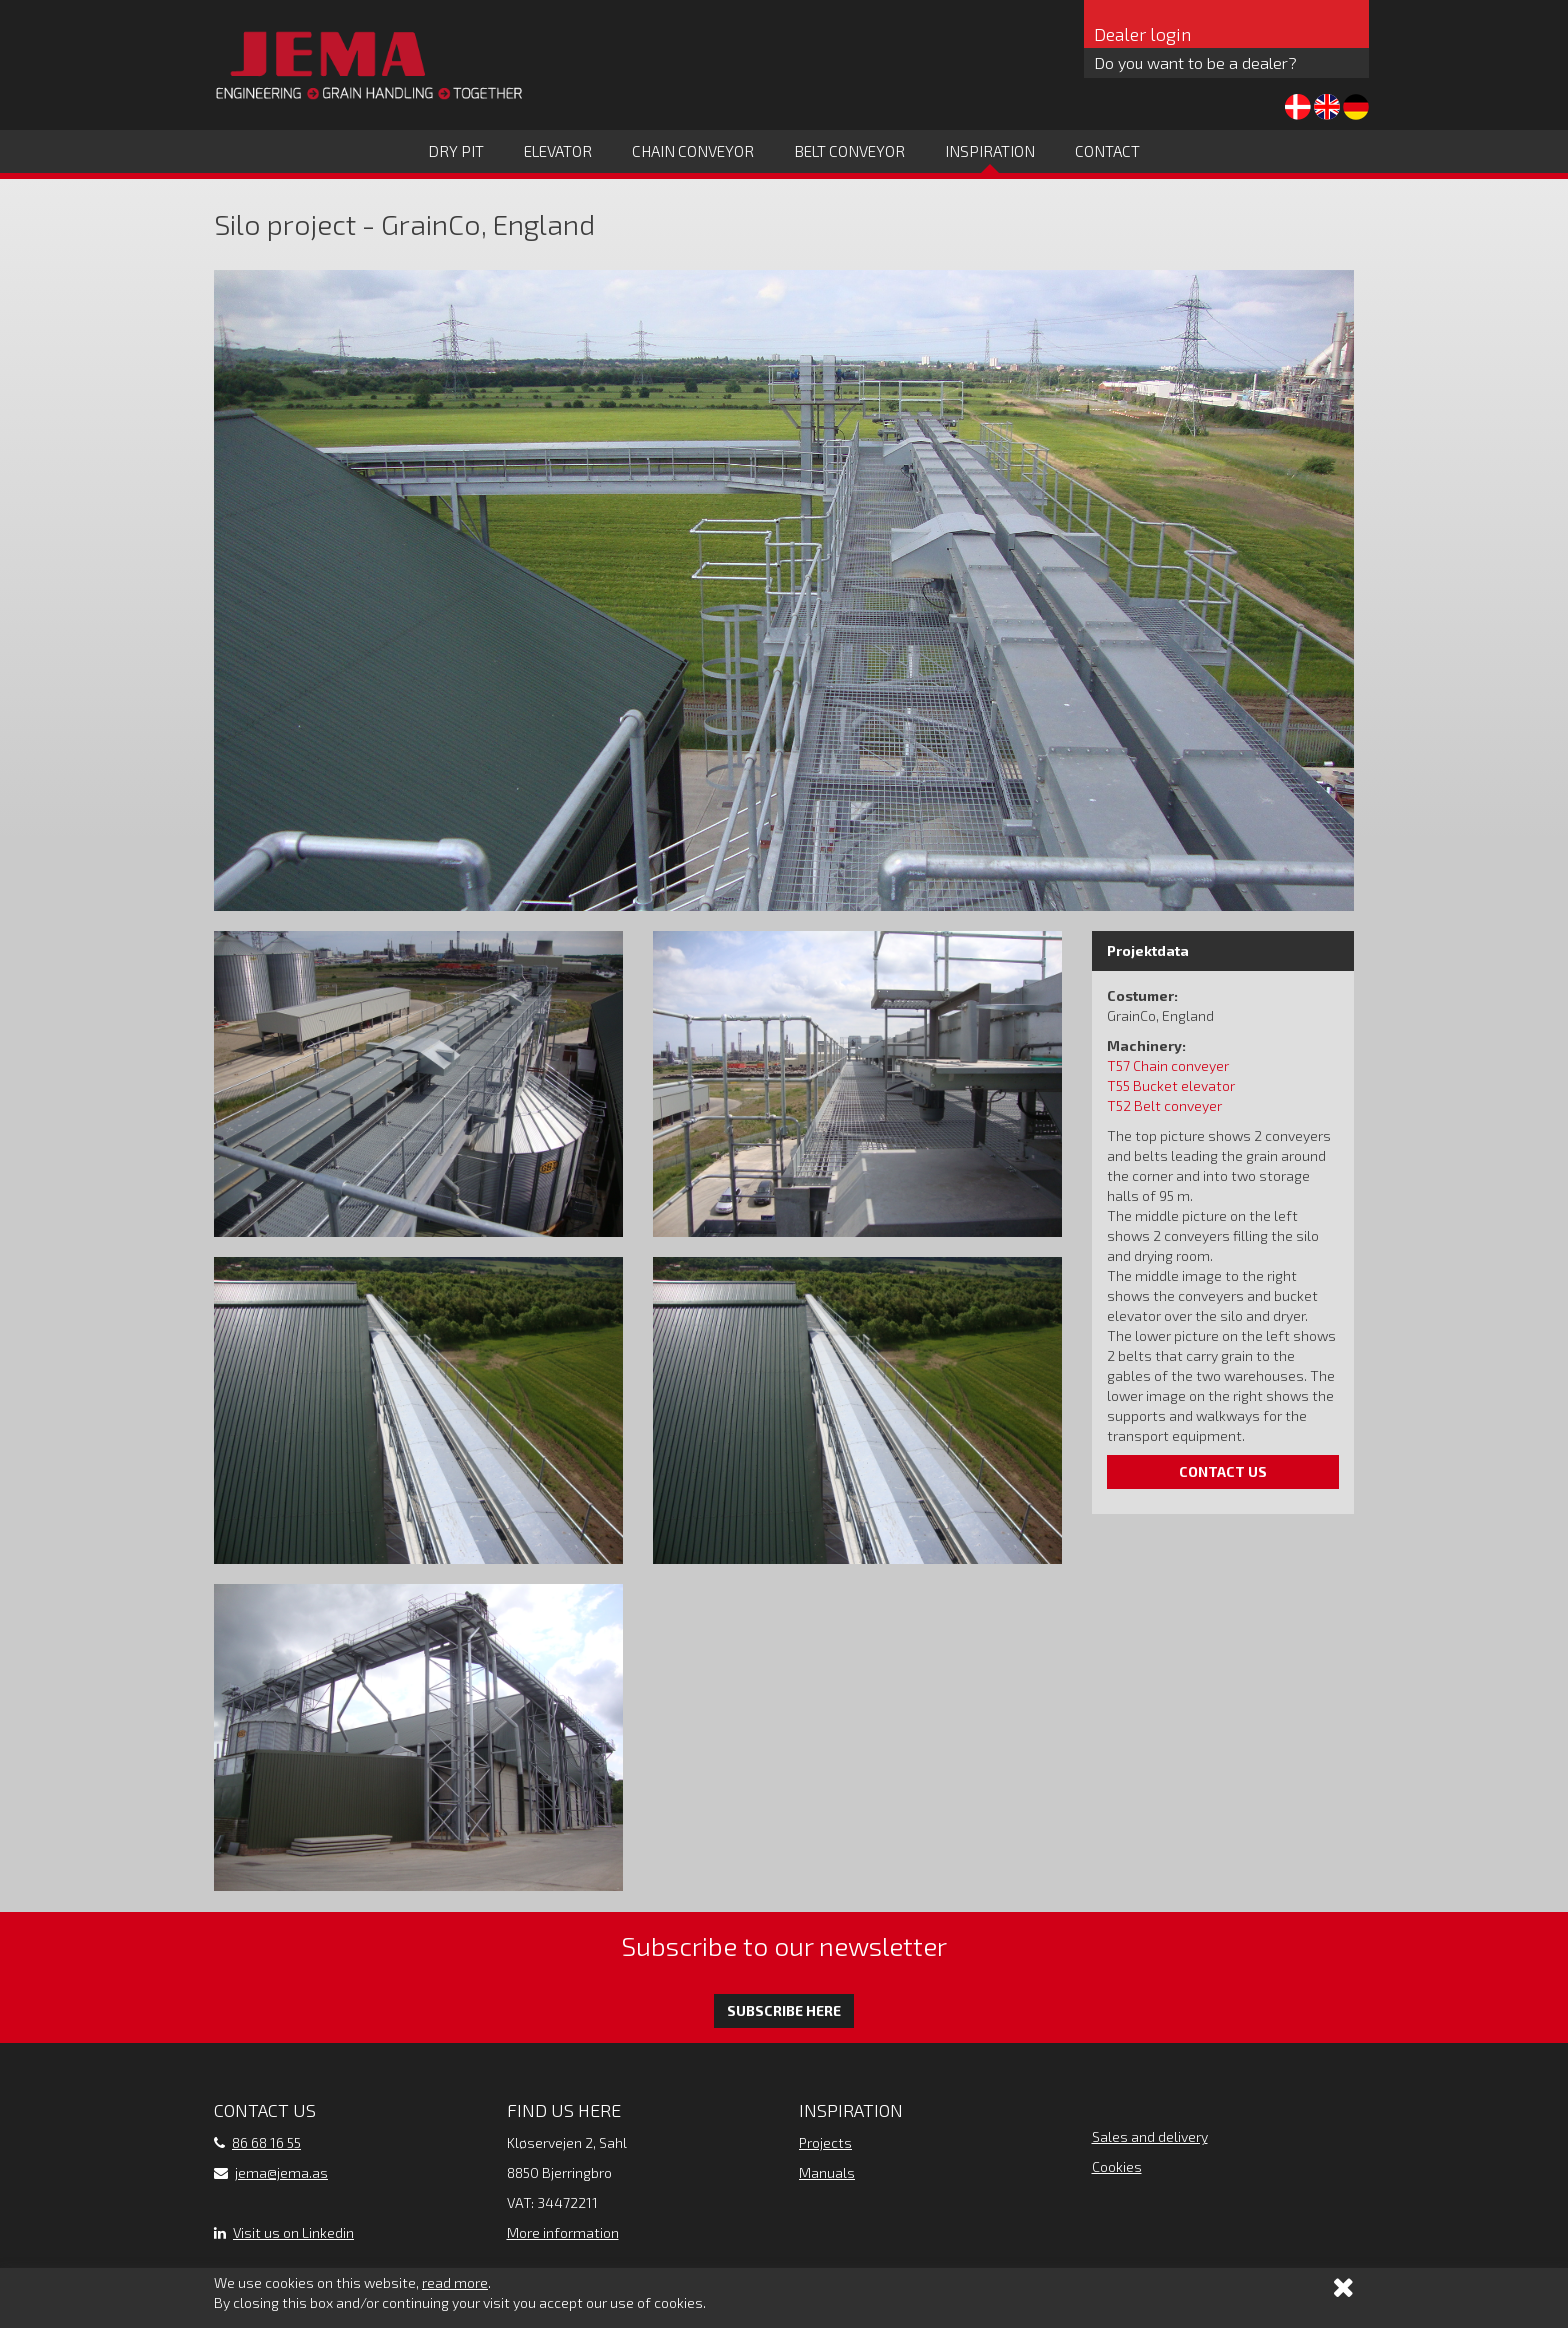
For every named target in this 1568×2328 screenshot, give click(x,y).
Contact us (1223, 1471)
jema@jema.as (281, 2172)
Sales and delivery (1150, 2136)
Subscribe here (784, 2010)
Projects (825, 2142)
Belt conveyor (849, 151)
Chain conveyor (693, 151)
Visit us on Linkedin (293, 2232)
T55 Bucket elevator (1171, 1085)
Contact (1107, 151)
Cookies (1117, 2166)
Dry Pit (456, 151)
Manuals (827, 2172)
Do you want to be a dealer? (1195, 62)
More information (563, 2232)
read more (455, 2282)
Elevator (558, 151)
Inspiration (990, 151)
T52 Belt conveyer (1164, 1105)
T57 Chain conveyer (1168, 1065)
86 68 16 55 (266, 2142)
